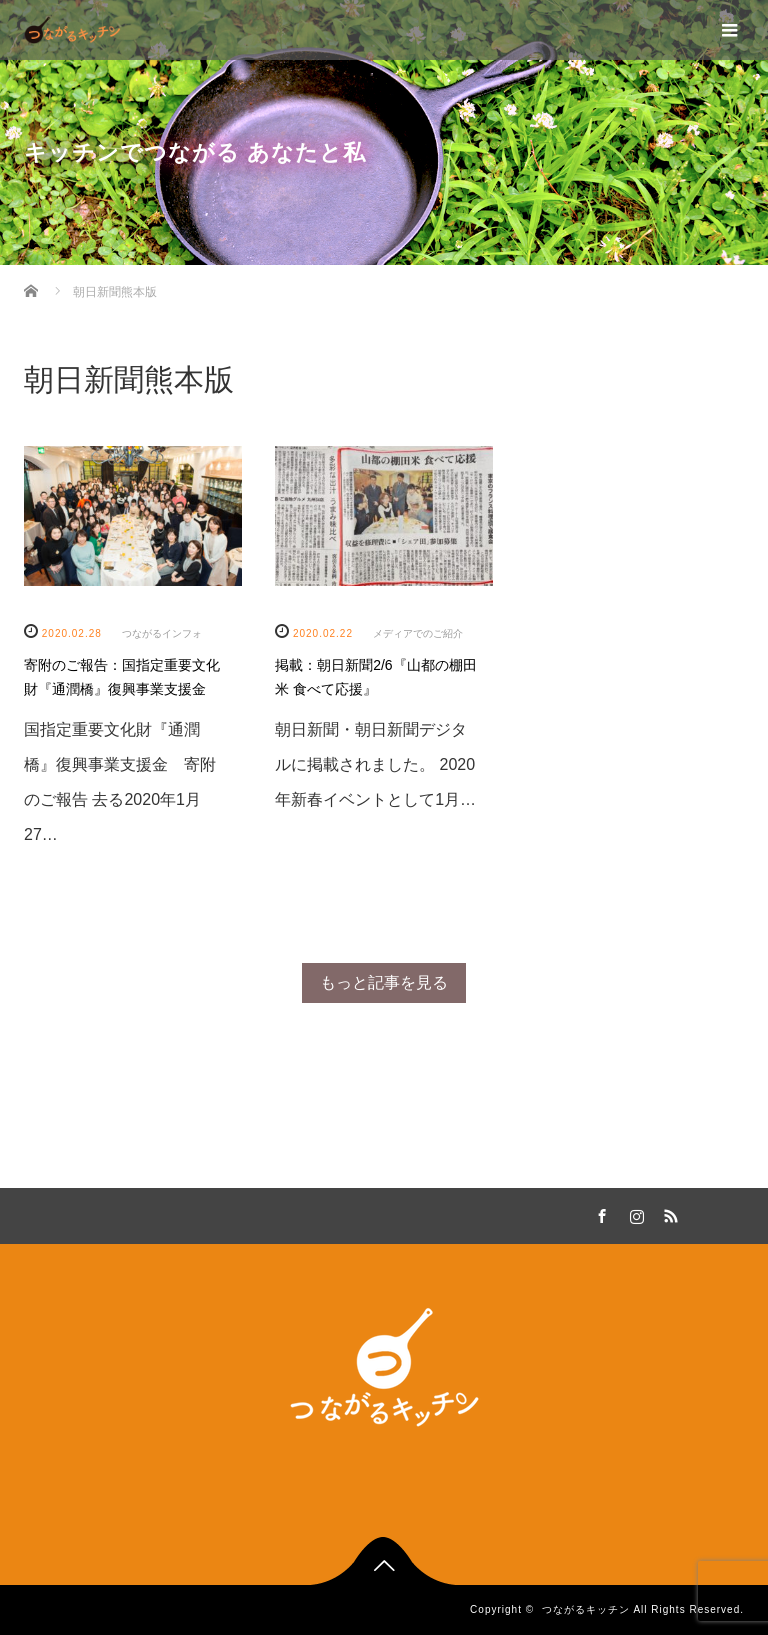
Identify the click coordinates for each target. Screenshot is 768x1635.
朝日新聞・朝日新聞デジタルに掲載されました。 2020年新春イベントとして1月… (375, 764)
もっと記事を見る (384, 982)
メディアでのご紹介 (418, 633)
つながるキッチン (586, 1609)
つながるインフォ (162, 633)
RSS (668, 1213)
